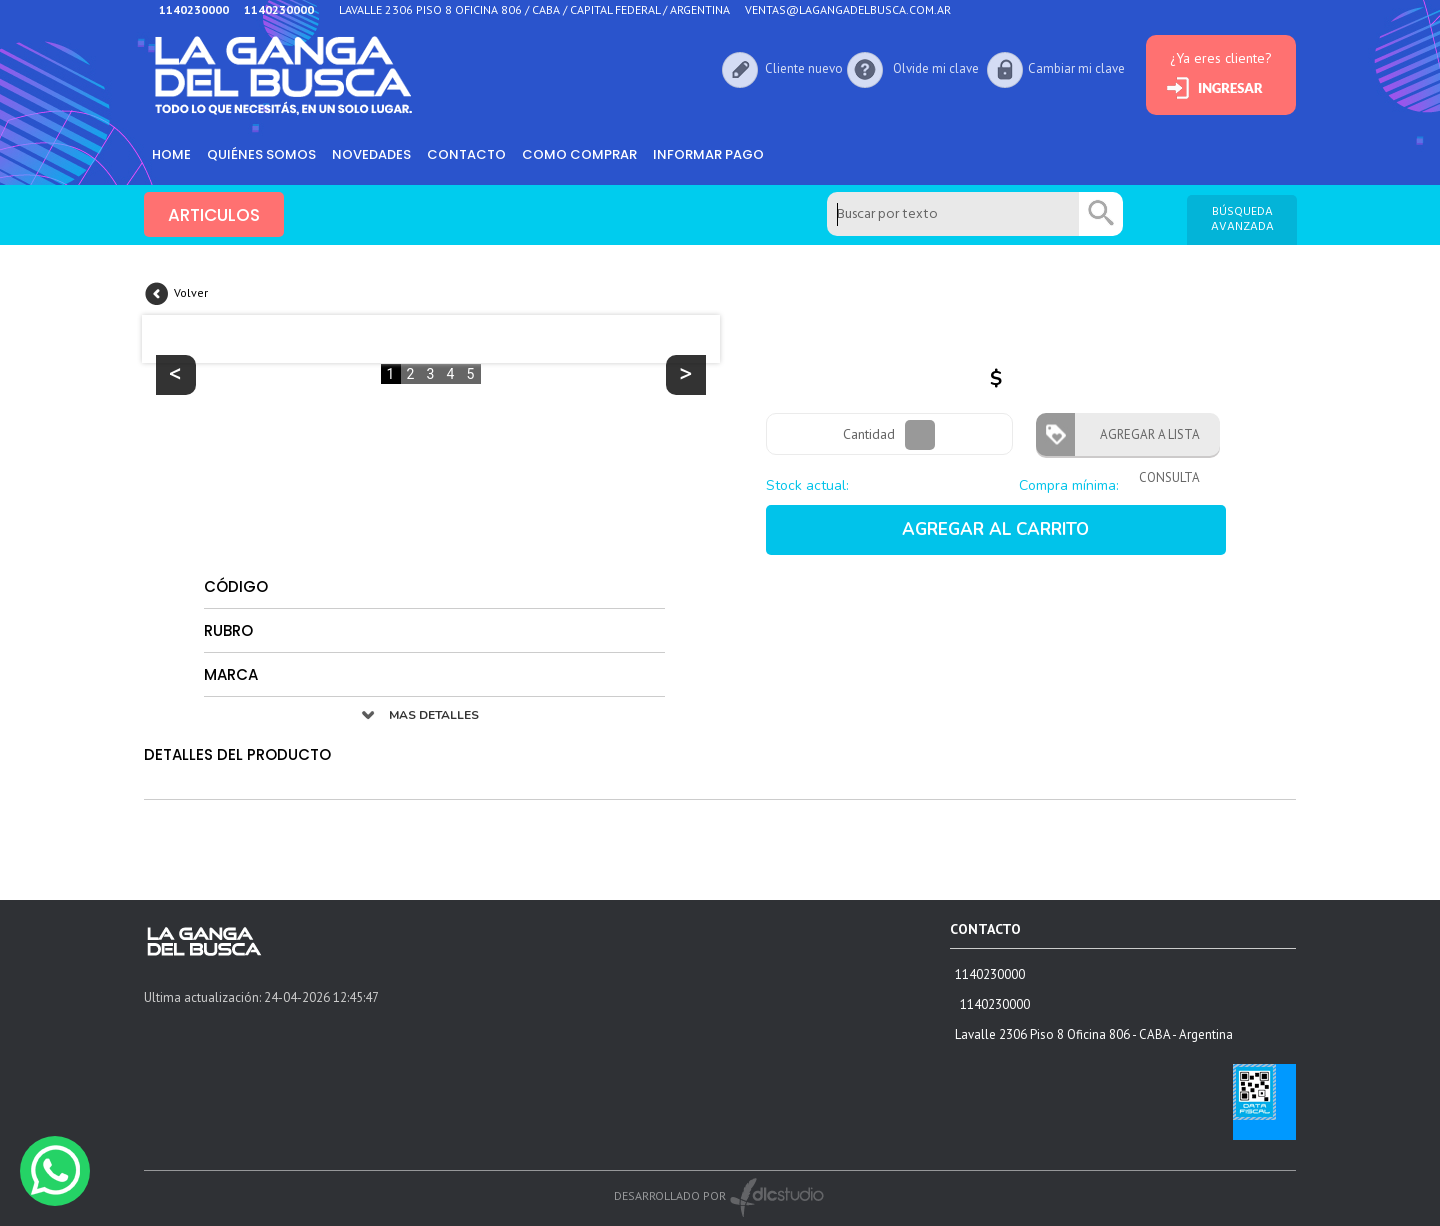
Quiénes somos (261, 154)
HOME (171, 154)
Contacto (466, 154)
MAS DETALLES (434, 715)
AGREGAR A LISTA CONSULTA (1144, 441)
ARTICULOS (214, 215)
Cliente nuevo (804, 68)
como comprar (579, 154)
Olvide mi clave (936, 68)
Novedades (371, 154)
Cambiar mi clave (1076, 68)
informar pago (708, 154)
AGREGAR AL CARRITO (995, 529)
